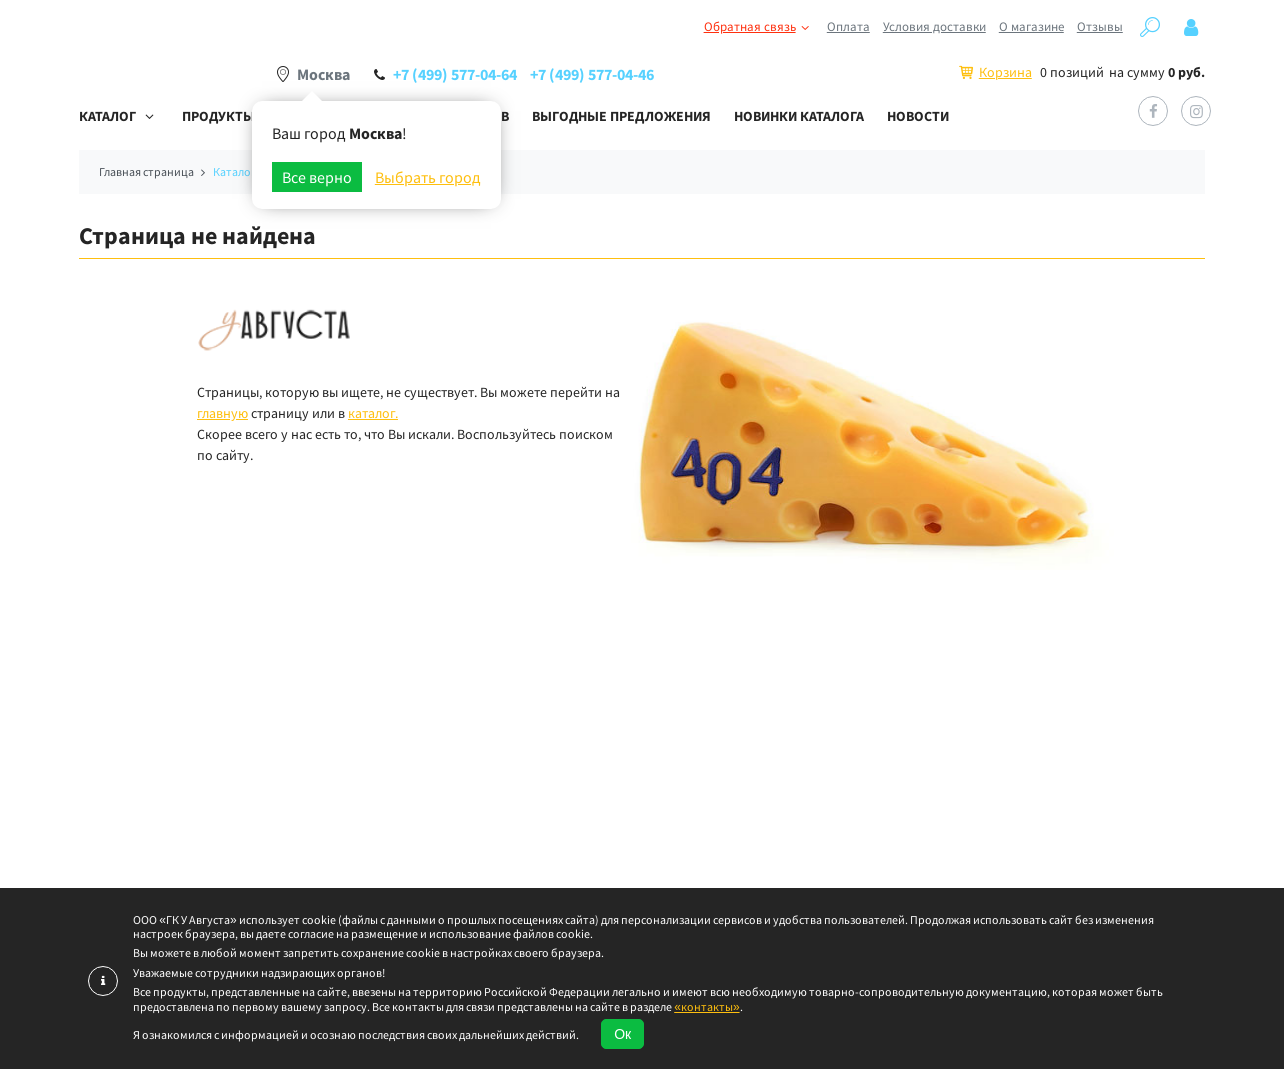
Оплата (848, 26)
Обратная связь (759, 27)
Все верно (317, 177)
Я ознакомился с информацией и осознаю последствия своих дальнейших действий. (356, 1035)
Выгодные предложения (621, 116)
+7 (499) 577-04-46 (592, 74)
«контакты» (706, 1006)
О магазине (1031, 26)
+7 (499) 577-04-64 (455, 74)
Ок (622, 1034)
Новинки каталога (799, 116)
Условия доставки (934, 26)
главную (222, 413)
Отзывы (1100, 26)
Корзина (1005, 72)
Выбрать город (428, 177)
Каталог (107, 116)
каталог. (373, 413)
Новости (918, 116)
